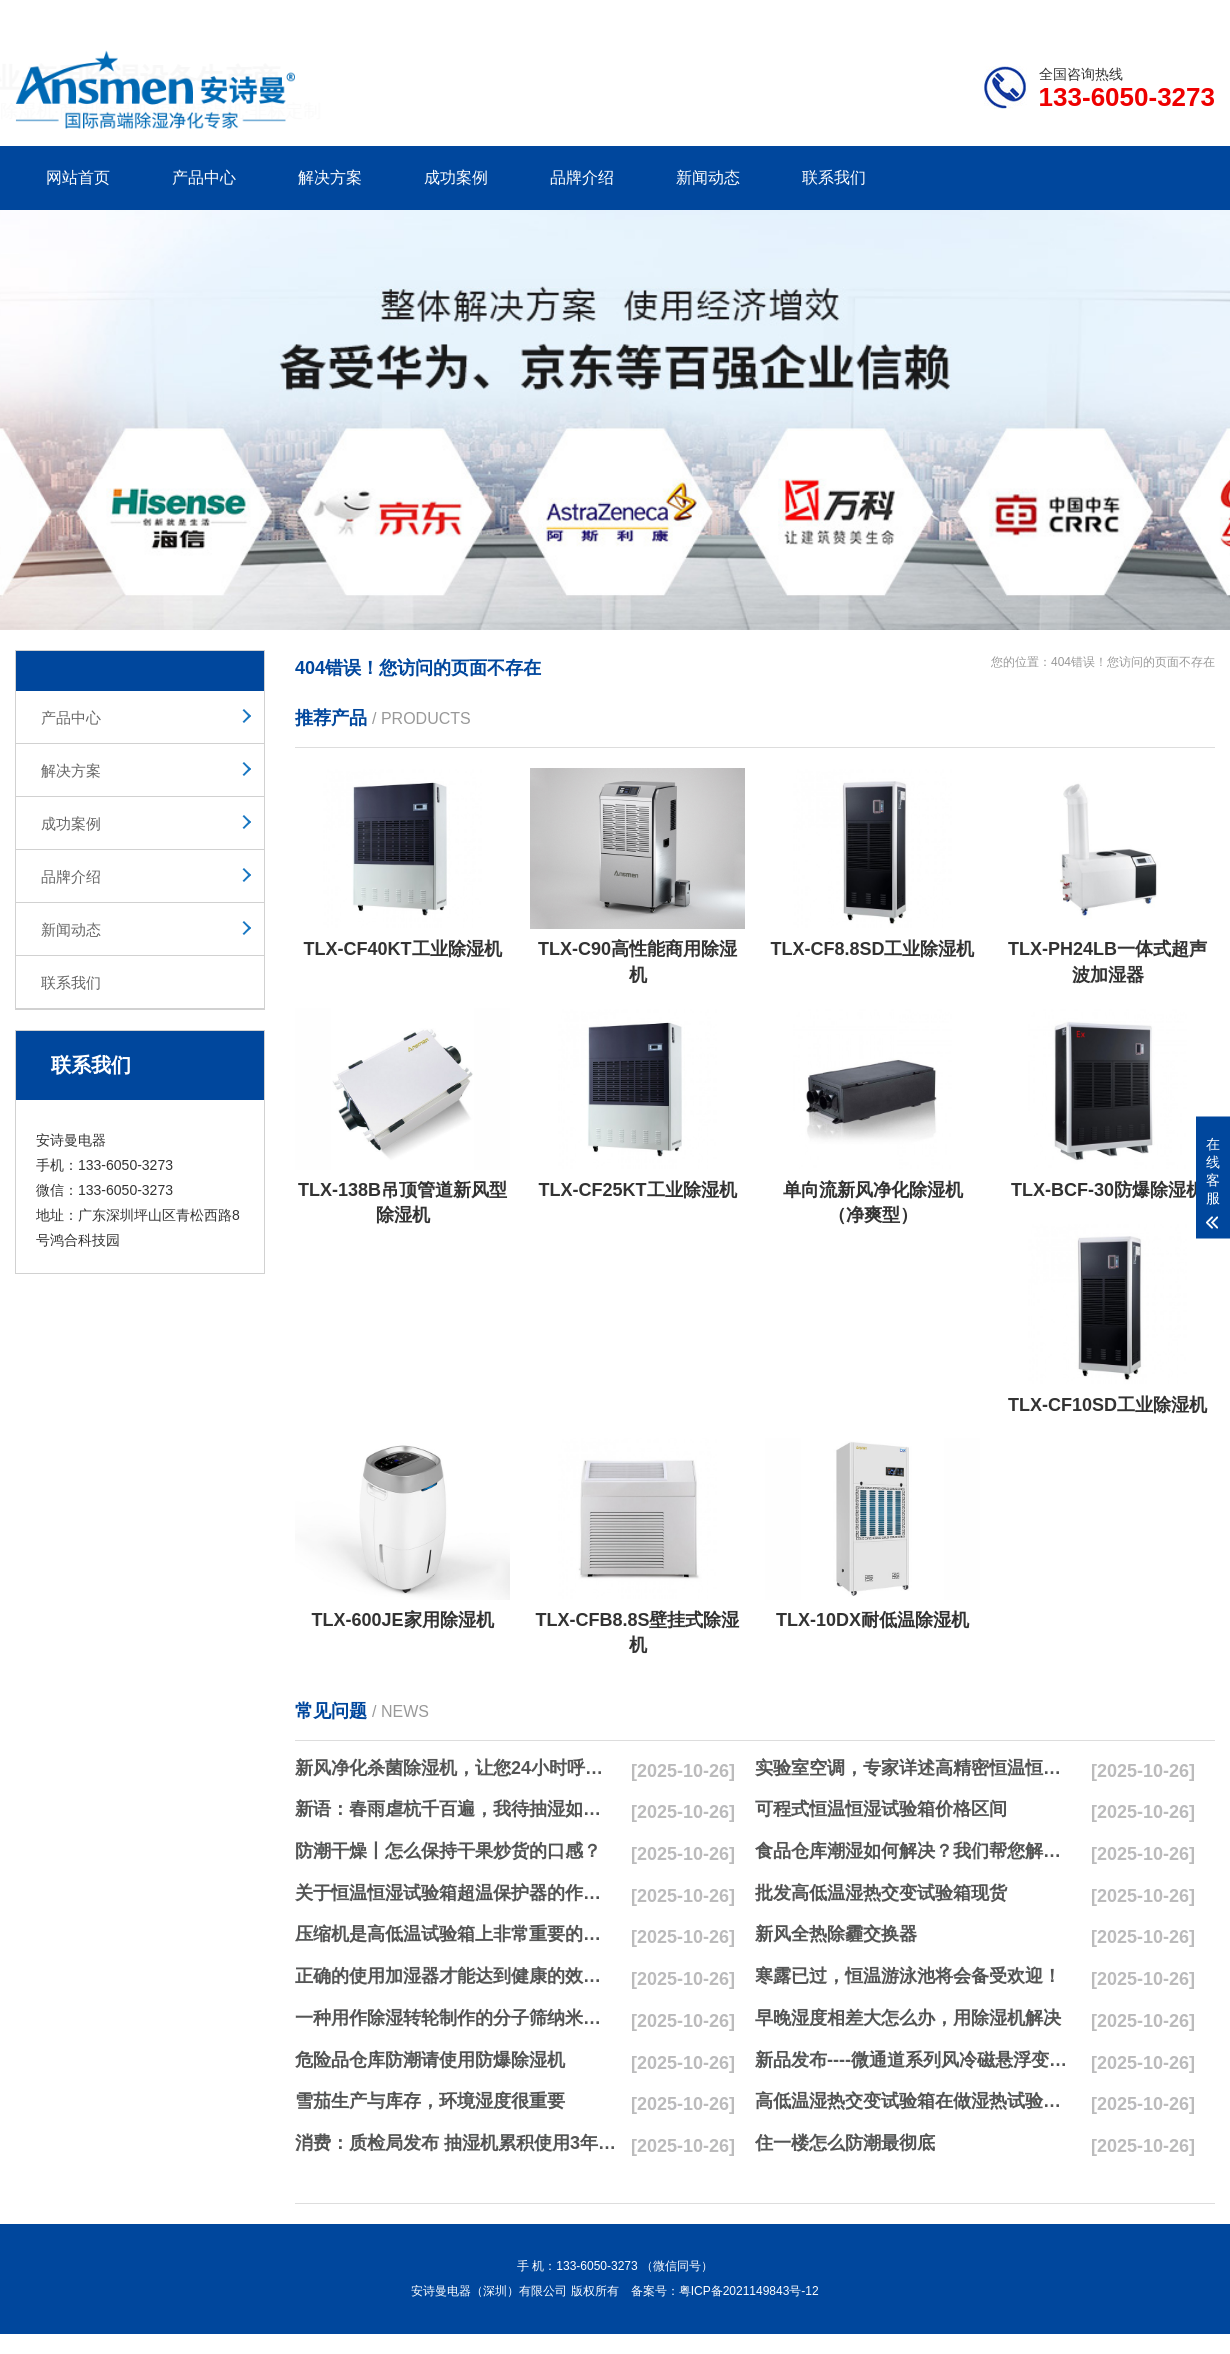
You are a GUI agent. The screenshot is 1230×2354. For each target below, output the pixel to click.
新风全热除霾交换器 (836, 1934)
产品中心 (204, 177)
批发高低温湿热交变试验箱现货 (881, 1893)
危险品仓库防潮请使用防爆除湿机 (430, 2060)
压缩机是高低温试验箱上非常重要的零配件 (456, 1934)
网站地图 (1100, 16)
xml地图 (1190, 16)
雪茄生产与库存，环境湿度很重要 (430, 2101)
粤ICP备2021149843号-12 (749, 2291)
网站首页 (78, 177)
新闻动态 (708, 177)
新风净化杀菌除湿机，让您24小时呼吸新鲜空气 (456, 1768)
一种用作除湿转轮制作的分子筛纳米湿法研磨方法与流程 (456, 2018)
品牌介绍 (582, 177)
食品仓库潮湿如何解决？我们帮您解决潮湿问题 (916, 1851)
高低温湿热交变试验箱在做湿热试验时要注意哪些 (916, 2101)
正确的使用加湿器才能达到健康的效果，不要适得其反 (456, 1976)
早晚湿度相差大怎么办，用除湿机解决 (908, 2018)
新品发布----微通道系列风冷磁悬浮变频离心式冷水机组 (916, 2060)
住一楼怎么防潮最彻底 (845, 2143)
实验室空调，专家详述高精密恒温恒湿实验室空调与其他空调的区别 (916, 1768)
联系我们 (834, 177)
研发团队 (1006, 16)
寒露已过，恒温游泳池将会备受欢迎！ (908, 1976)
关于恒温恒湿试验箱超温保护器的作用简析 (456, 1893)
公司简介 (913, 16)
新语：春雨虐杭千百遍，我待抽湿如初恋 (456, 1809)
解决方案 (330, 177)
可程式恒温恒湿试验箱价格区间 (881, 1809)
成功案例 (456, 177)
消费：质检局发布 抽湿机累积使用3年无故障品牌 (456, 2143)
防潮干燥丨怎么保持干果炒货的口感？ (448, 1851)
